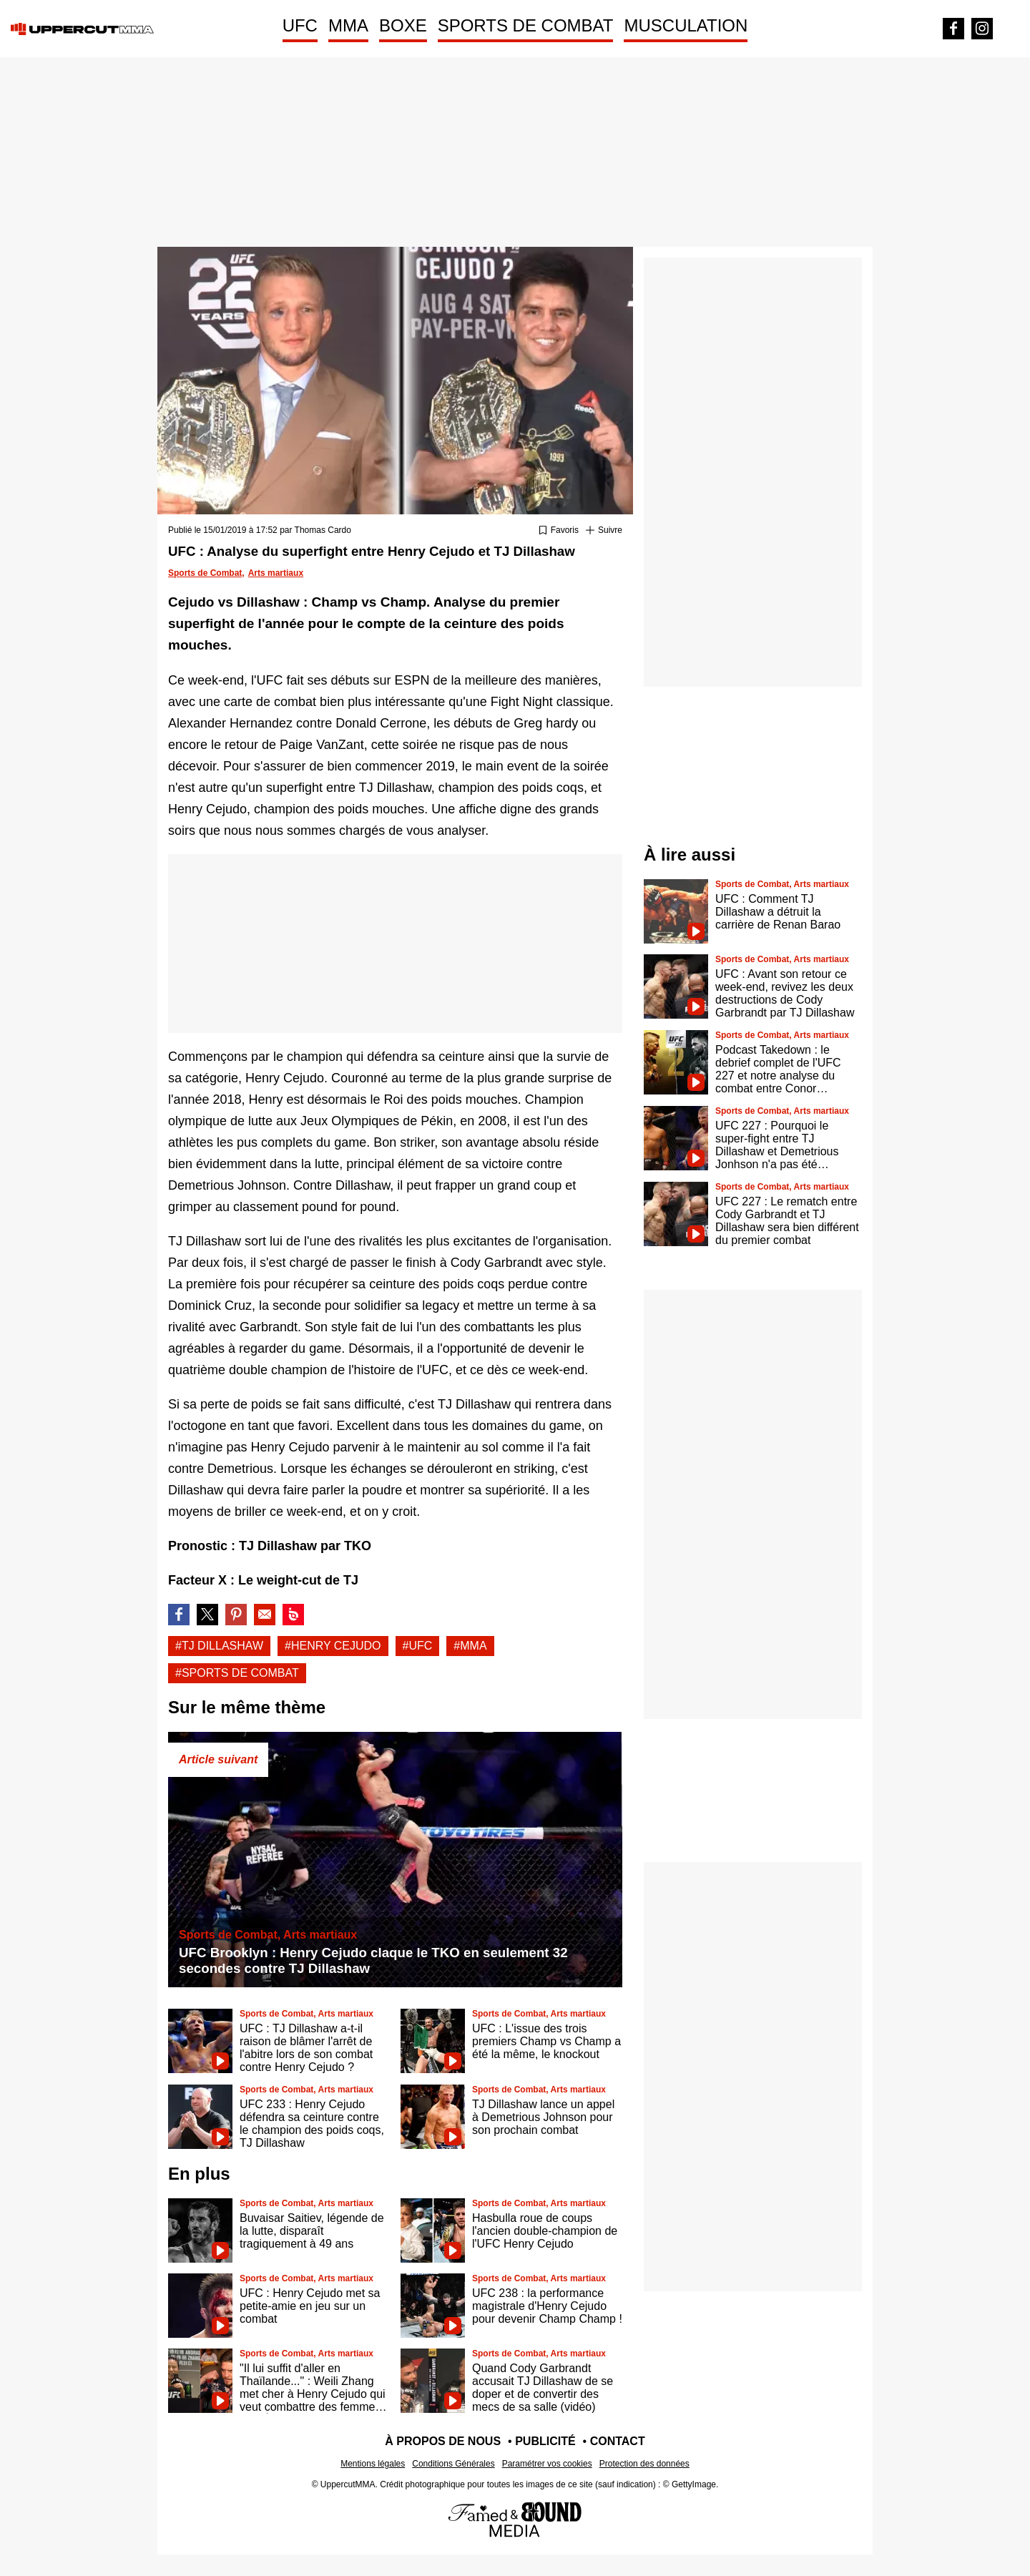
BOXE (403, 25)
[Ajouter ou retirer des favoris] (559, 531)
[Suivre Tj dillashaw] (604, 531)
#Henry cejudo (333, 1646)
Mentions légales (372, 2464)
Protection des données (644, 2464)
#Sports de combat (237, 1673)
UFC (300, 25)
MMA (348, 25)
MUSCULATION (685, 25)
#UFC (418, 1646)
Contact (617, 2441)
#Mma (469, 1646)
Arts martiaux (275, 573)
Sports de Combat (205, 573)
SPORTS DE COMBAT (526, 25)
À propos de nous (443, 2441)
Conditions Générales (453, 2464)
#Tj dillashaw (219, 1646)
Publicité (545, 2441)
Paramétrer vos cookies (547, 2464)
